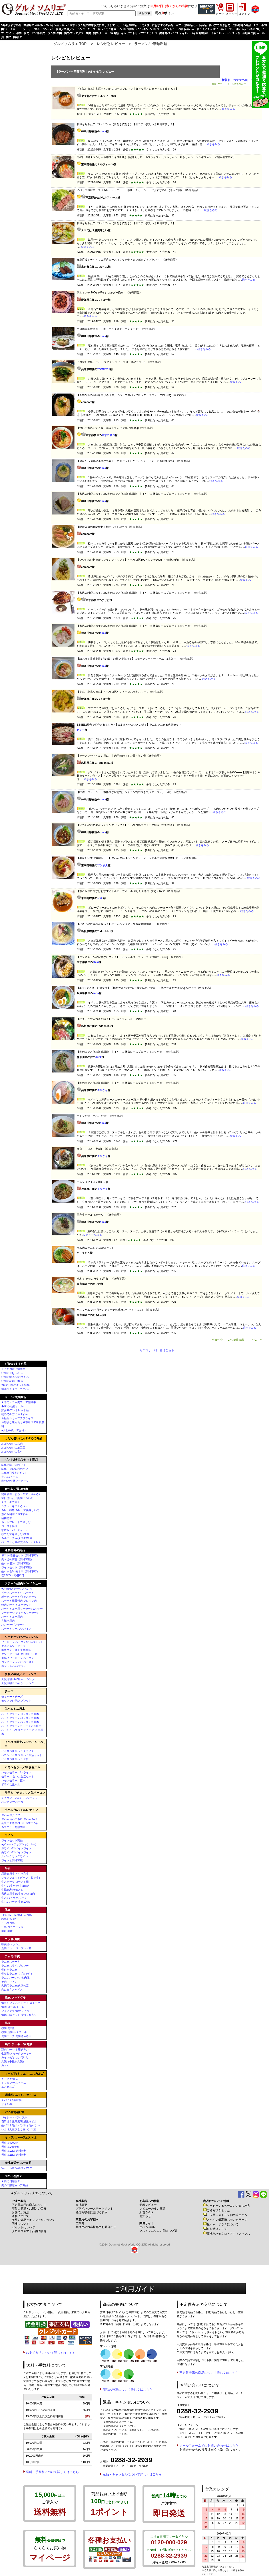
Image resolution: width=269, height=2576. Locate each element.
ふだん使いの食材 (12, 1451)
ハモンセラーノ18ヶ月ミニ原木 (20, 1713)
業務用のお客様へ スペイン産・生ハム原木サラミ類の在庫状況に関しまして (69, 25)
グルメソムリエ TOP (69, 44)
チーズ (91, 29)
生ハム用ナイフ (10, 1815)
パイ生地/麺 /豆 (199, 33)
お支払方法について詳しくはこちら (51, 2352)
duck (103, 131)
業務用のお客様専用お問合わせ (96, 2227)
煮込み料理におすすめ (14, 1514)
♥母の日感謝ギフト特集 (15, 1385)
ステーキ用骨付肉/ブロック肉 (19, 1600)
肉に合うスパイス (12, 1989)
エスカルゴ (8, 2086)
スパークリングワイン (14, 1856)
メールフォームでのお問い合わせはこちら (209, 2445)
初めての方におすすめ (14, 1414)
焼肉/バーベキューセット (16, 1604)
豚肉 (26, 33)
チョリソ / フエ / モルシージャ (19, 1797)
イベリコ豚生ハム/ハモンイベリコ (138, 29)
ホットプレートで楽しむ (16, 1522)
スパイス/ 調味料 (11, 2100)
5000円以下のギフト (13, 1464)
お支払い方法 (20, 2212)
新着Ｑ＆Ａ (146, 2212)
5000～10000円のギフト (16, 1468)
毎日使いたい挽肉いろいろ (17, 1498)
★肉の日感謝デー (12, 2181)
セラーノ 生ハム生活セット (17, 1776)
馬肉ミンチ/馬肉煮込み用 (16, 2036)
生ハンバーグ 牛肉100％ (15, 1901)
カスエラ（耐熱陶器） (14, 1827)
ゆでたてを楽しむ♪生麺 (15, 1534)
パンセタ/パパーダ (12, 1801)
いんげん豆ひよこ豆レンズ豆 (18, 2129)
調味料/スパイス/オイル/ (173, 33)
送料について (20, 2216)
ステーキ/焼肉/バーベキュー (23, 1583)
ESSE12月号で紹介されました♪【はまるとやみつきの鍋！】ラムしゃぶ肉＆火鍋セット (129, 724)
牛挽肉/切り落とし (12, 1889)
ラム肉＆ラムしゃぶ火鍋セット (95, 1247)
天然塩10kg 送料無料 (13, 2150)
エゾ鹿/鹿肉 (38, 33)
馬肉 (88, 33)
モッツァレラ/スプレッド (16, 1700)
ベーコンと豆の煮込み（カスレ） (21, 1542)
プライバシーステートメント (94, 2208)
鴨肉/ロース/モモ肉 (12, 2006)
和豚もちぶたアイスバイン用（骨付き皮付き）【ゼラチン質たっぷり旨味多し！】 (126, 124)
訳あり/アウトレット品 (15, 1410)
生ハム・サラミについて (221, 2224)
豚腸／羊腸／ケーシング (70, 29)
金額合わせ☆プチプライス (17, 1418)
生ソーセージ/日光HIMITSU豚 (19, 1654)
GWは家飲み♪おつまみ (15, 1377)
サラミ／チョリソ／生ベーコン (215, 29)
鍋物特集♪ (7, 1518)
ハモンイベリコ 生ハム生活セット (21, 1755)
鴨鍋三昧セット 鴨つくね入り (19, 2014)
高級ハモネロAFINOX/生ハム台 (20, 1823)
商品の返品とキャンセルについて (33, 2220)
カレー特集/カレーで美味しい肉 (20, 1510)
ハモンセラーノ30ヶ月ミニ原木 (20, 1721)
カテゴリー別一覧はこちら (156, 1350)
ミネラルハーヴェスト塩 (225, 33)
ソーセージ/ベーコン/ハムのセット (22, 1642)
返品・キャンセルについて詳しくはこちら (132, 2474)
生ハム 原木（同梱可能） (16, 1563)
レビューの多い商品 (152, 2208)
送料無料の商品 (241, 25)
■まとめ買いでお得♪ (13, 1430)
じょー (81, 730)
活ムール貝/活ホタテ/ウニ (16, 2168)
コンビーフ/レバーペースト (17, 1662)
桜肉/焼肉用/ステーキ (14, 2032)
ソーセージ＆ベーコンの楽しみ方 (226, 2205)
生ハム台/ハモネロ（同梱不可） (20, 1571)
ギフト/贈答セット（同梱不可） (20, 1555)
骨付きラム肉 (9, 1969)
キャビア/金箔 (9, 2078)
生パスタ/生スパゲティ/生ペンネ (20, 2125)
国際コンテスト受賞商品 (16, 1650)
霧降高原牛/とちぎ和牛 (15, 1873)
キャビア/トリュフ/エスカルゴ (139, 33)
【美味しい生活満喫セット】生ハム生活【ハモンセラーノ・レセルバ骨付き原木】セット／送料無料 (137, 858)
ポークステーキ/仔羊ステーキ (19, 1596)
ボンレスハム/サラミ (13, 1666)
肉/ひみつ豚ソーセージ (15, 1480)
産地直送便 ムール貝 (18, 2162)
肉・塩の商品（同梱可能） (17, 1559)
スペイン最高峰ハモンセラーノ (225, 2219)
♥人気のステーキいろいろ (16, 1588)
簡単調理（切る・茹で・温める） (21, 1494)
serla (96, 993)
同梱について (20, 2223)
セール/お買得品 (127, 25)
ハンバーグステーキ (13, 1624)
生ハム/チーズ (9, 1476)
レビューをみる (92, 1235)
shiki (100, 898)
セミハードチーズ (12, 1696)
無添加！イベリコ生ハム (16, 1389)
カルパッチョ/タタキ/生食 (16, 1538)
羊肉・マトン (9, 1981)
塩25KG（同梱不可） (14, 1575)
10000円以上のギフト (14, 1472)
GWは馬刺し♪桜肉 (12, 1381)
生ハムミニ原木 (107, 29)
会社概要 (81, 2204)
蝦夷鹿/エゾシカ (11, 1944)
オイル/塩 (7, 2104)
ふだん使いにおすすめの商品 (156, 25)
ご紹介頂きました (216, 2210)
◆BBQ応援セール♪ (12, 1406)
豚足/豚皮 (7, 1931)
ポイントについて (23, 2227)
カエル (5, 2065)
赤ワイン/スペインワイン (16, 1848)
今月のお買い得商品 (13, 1369)
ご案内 (80, 2223)
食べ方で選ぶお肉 (219, 25)
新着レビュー (148, 2204)
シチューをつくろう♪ (14, 1506)
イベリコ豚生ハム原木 (14, 1759)
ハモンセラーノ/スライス (16, 1772)
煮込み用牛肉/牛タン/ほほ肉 (18, 1893)
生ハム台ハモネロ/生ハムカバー (20, 1819)
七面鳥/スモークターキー (16, 2053)
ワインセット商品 (12, 1840)
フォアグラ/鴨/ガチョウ (15, 2010)
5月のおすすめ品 (11, 25)
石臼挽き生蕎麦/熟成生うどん (19, 2121)
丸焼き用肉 (8, 1620)
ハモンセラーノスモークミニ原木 (21, 1725)
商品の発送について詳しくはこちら (128, 2389)
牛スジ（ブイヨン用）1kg (92, 1181)
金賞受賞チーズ (215, 2229)
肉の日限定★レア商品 (14, 2185)
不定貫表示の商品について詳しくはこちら (209, 2372)
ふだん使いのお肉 (12, 1443)
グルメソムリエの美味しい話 (158, 2230)
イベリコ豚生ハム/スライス (17, 1751)
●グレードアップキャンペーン (19, 1844)
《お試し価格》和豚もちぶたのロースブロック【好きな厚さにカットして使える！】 (127, 88)
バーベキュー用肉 (12, 1616)
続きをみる (228, 109)
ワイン (10, 33)
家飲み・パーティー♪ (14, 1530)
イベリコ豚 (8, 1923)
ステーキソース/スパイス (16, 1628)
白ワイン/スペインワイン (16, 1852)
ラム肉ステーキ (10, 1961)
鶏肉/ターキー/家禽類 (106, 33)
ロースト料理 (9, 1526)
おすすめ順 (240, 80)
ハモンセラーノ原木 (13, 1780)
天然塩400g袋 (9, 2142)
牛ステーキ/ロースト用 (15, 1881)
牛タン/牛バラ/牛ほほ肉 (15, 1885)
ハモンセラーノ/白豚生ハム (177, 29)
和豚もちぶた (9, 1919)
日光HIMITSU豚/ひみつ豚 (16, 1915)
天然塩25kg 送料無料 (13, 2154)
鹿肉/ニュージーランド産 (16, 1948)
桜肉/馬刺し (8, 2028)
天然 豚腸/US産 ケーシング (17, 1683)
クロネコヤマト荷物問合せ (29, 2231)
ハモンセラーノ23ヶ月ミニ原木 (20, 1717)
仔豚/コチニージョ (12, 1927)
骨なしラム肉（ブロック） (17, 1973)
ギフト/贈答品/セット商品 (191, 25)
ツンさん (102, 865)
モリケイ (102, 1090)
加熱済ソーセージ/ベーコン (17, 1658)
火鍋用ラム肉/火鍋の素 (15, 1985)
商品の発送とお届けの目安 (29, 2208)
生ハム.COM (147, 2227)
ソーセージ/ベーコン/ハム (38, 29)
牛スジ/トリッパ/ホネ (14, 1897)
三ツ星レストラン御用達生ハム (225, 2215)
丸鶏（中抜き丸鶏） (13, 2061)
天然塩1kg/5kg (10, 2146)
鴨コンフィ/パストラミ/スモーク (20, 2002)
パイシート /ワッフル (14, 2117)
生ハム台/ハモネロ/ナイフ (21, 1810)
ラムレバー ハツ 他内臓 (15, 1977)
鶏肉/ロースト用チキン (15, 2049)
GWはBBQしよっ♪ (12, 1373)
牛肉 (19, 33)
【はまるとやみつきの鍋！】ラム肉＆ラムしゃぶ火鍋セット (113, 1019)
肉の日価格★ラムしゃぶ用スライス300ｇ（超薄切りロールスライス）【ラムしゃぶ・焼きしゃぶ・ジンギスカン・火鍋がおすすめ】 (156, 157)
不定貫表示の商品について (29, 2204)
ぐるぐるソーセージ (13, 1646)
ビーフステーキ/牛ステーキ (17, 1592)
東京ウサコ (108, 435)
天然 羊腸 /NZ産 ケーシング (17, 1679)
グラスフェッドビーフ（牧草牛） (21, 1877)
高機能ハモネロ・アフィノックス (226, 2233)
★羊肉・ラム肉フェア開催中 (18, 1402)
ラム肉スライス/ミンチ (15, 1965)
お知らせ (145, 2216)
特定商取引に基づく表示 (91, 2212)
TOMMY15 (103, 369)
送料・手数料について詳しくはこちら (52, 2472)
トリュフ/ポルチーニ (13, 2082)
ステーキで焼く (10, 1502)
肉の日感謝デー (15, 37)
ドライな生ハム (10, 1784)
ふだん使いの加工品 (13, 1447)
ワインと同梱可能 (12, 1860)
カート (220, 13)
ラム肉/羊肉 (55, 33)
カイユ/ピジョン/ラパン (15, 2057)
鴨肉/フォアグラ (73, 33)
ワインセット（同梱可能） (17, 1567)
